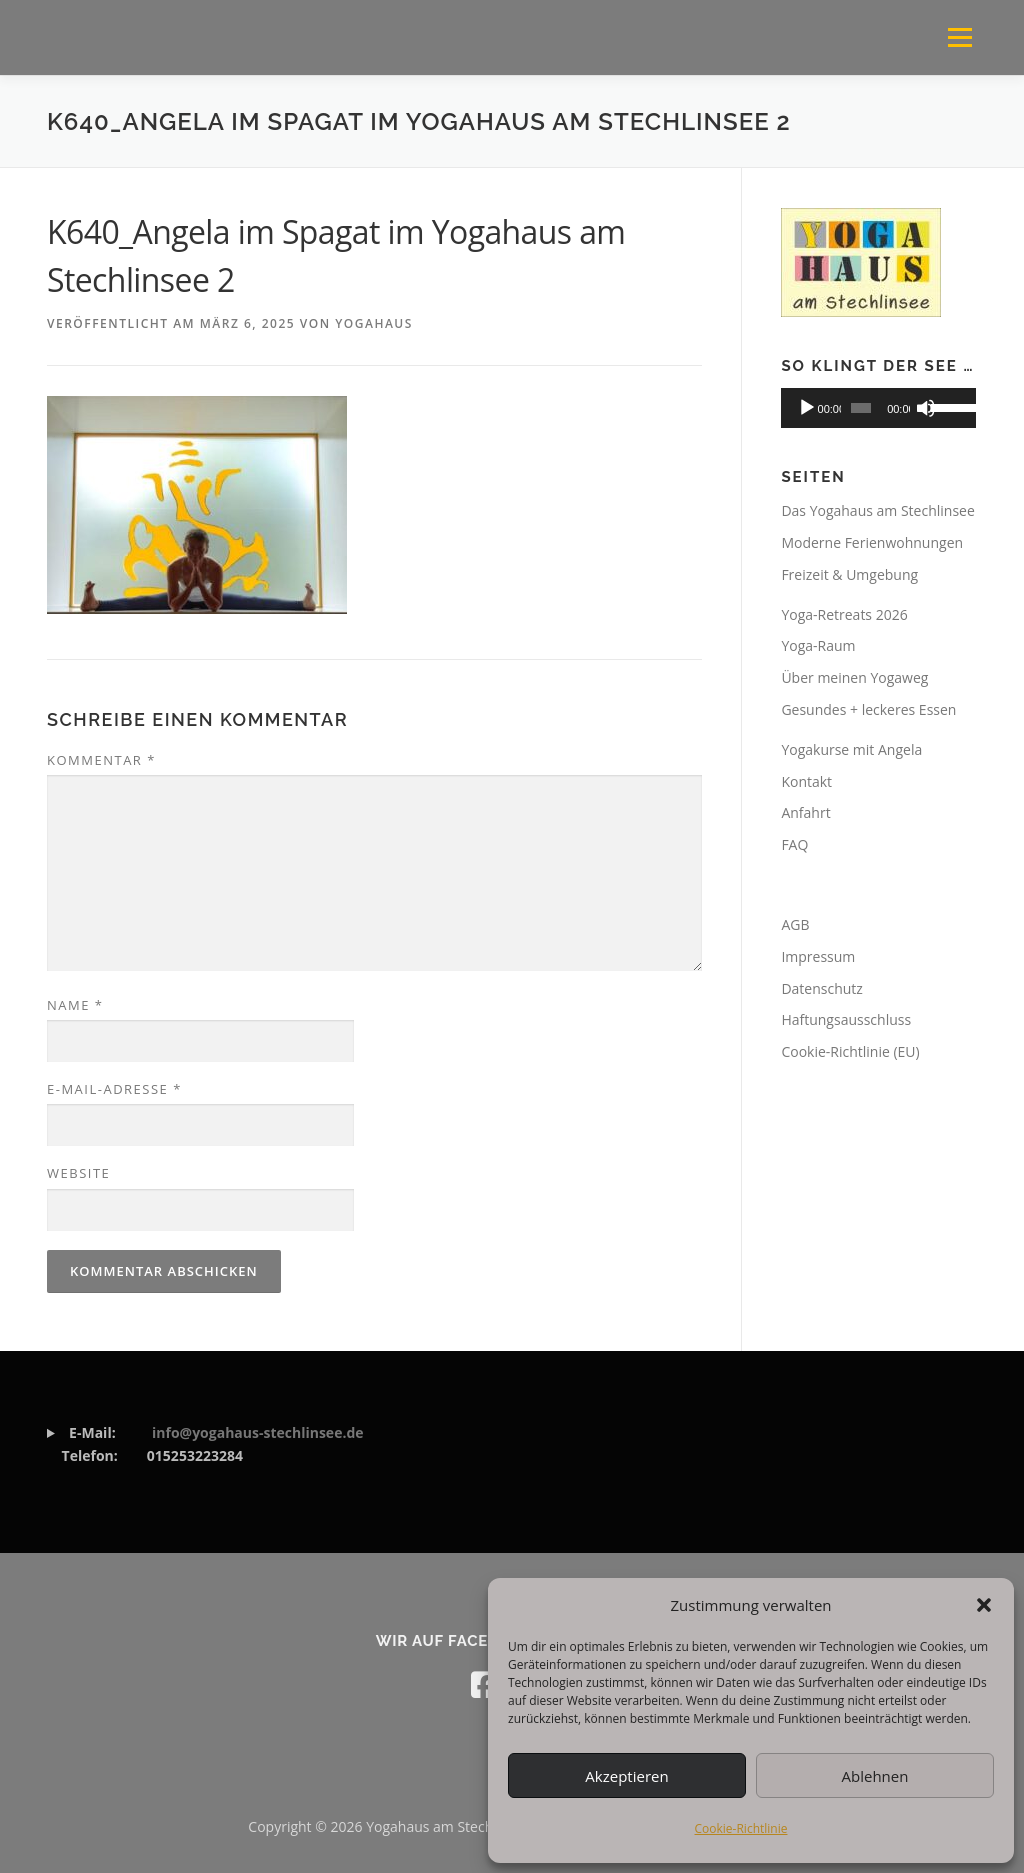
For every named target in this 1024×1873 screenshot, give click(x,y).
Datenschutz (821, 988)
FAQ (794, 844)
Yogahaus (374, 323)
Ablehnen (875, 1776)
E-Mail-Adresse (114, 1089)
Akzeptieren (626, 1776)
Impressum (818, 956)
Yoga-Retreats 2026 (844, 614)
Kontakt (806, 781)
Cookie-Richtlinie (741, 1828)
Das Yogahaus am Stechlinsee (877, 510)
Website (78, 1173)
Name (75, 1005)
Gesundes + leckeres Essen (868, 709)
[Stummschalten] (926, 408)
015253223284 (205, 1444)
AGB (795, 924)
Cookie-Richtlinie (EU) (850, 1051)
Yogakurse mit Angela (851, 749)
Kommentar (101, 760)
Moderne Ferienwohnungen (872, 542)
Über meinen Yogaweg (854, 677)
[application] (878, 408)
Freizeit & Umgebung (849, 574)
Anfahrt (805, 812)
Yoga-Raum (818, 645)
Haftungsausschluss (846, 1019)
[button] (984, 1605)
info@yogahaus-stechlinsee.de (258, 1432)
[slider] (861, 408)
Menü (959, 37)
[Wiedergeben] (807, 408)
